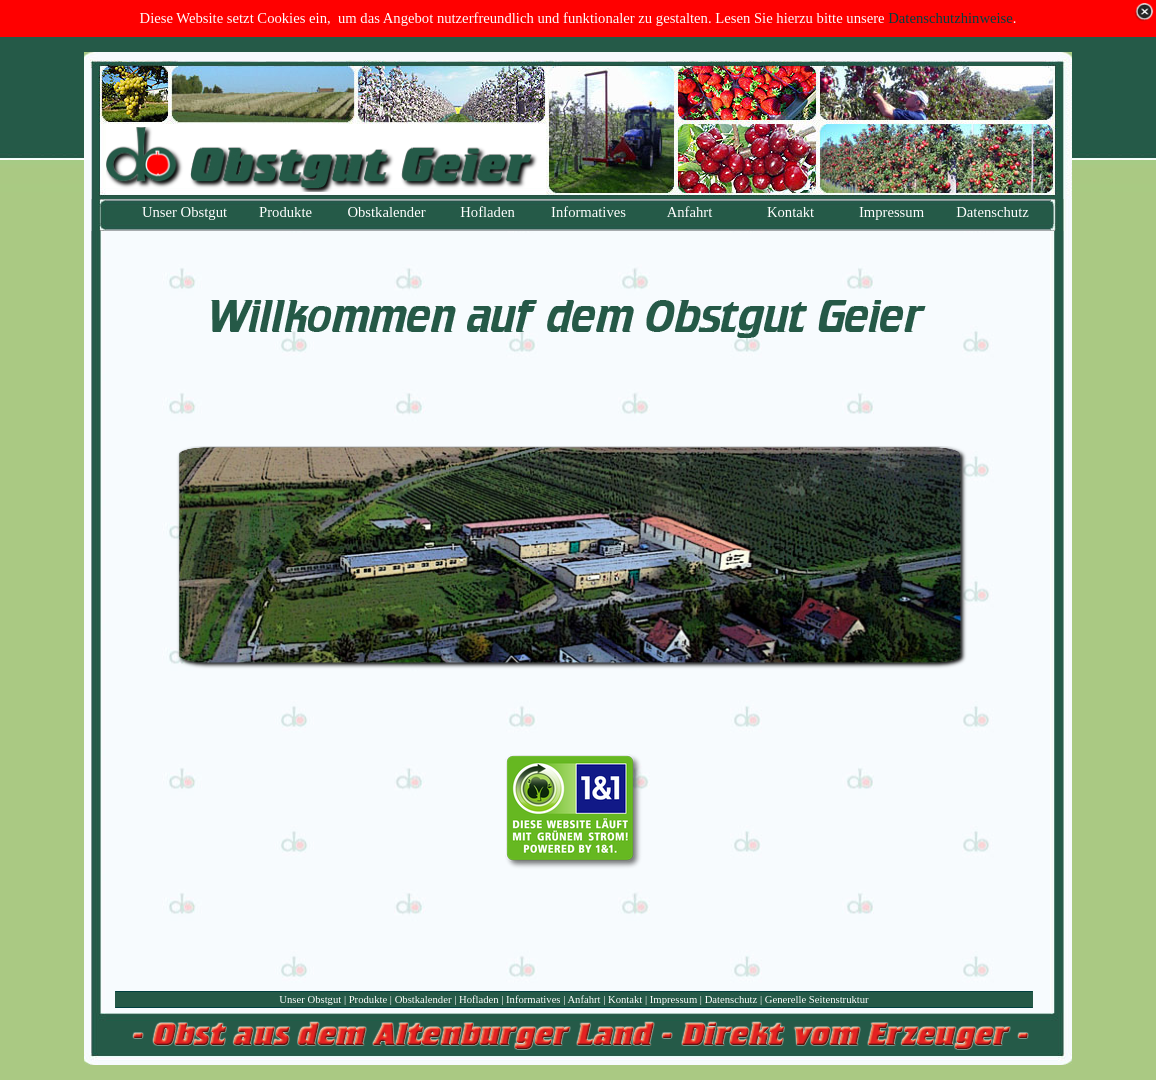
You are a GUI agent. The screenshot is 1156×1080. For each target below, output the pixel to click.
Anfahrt (583, 999)
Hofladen (479, 999)
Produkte (368, 999)
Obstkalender (423, 999)
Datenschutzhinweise (950, 18)
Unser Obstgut (310, 999)
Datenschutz (731, 999)
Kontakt (625, 999)
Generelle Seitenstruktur (817, 999)
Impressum (673, 999)
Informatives (533, 999)
